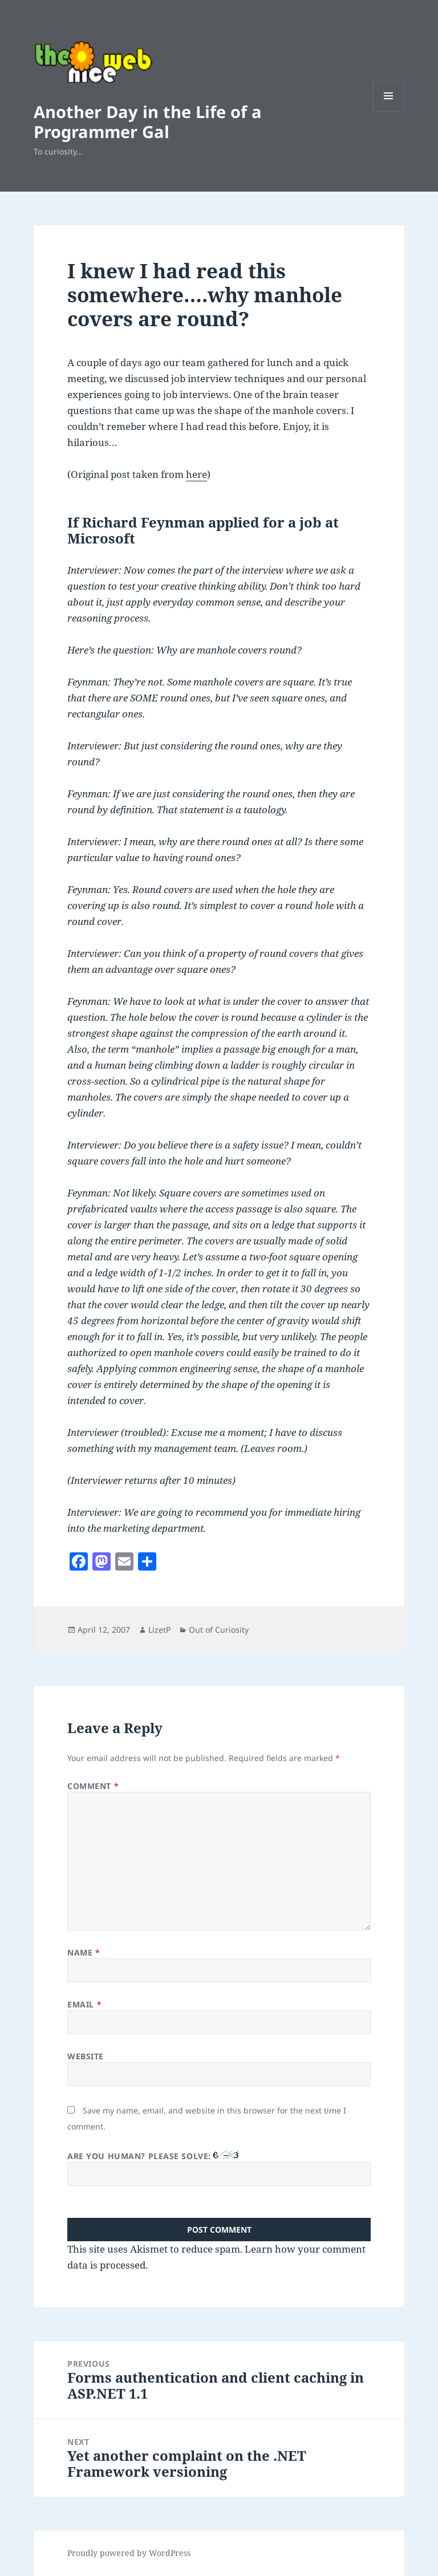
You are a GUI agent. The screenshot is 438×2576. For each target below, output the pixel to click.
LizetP (159, 1629)
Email (84, 2004)
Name (83, 1952)
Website (85, 2056)
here (196, 474)
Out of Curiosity (219, 1629)
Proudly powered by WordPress (128, 2552)
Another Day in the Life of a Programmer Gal (148, 121)
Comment (93, 1785)
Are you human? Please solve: (219, 2168)
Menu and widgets (388, 111)
